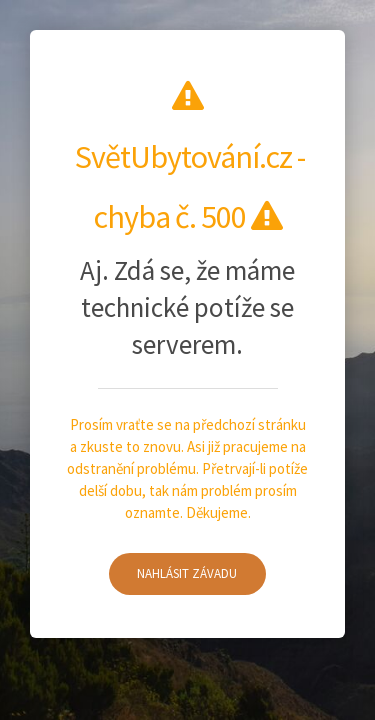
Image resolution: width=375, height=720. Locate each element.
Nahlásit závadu (187, 573)
